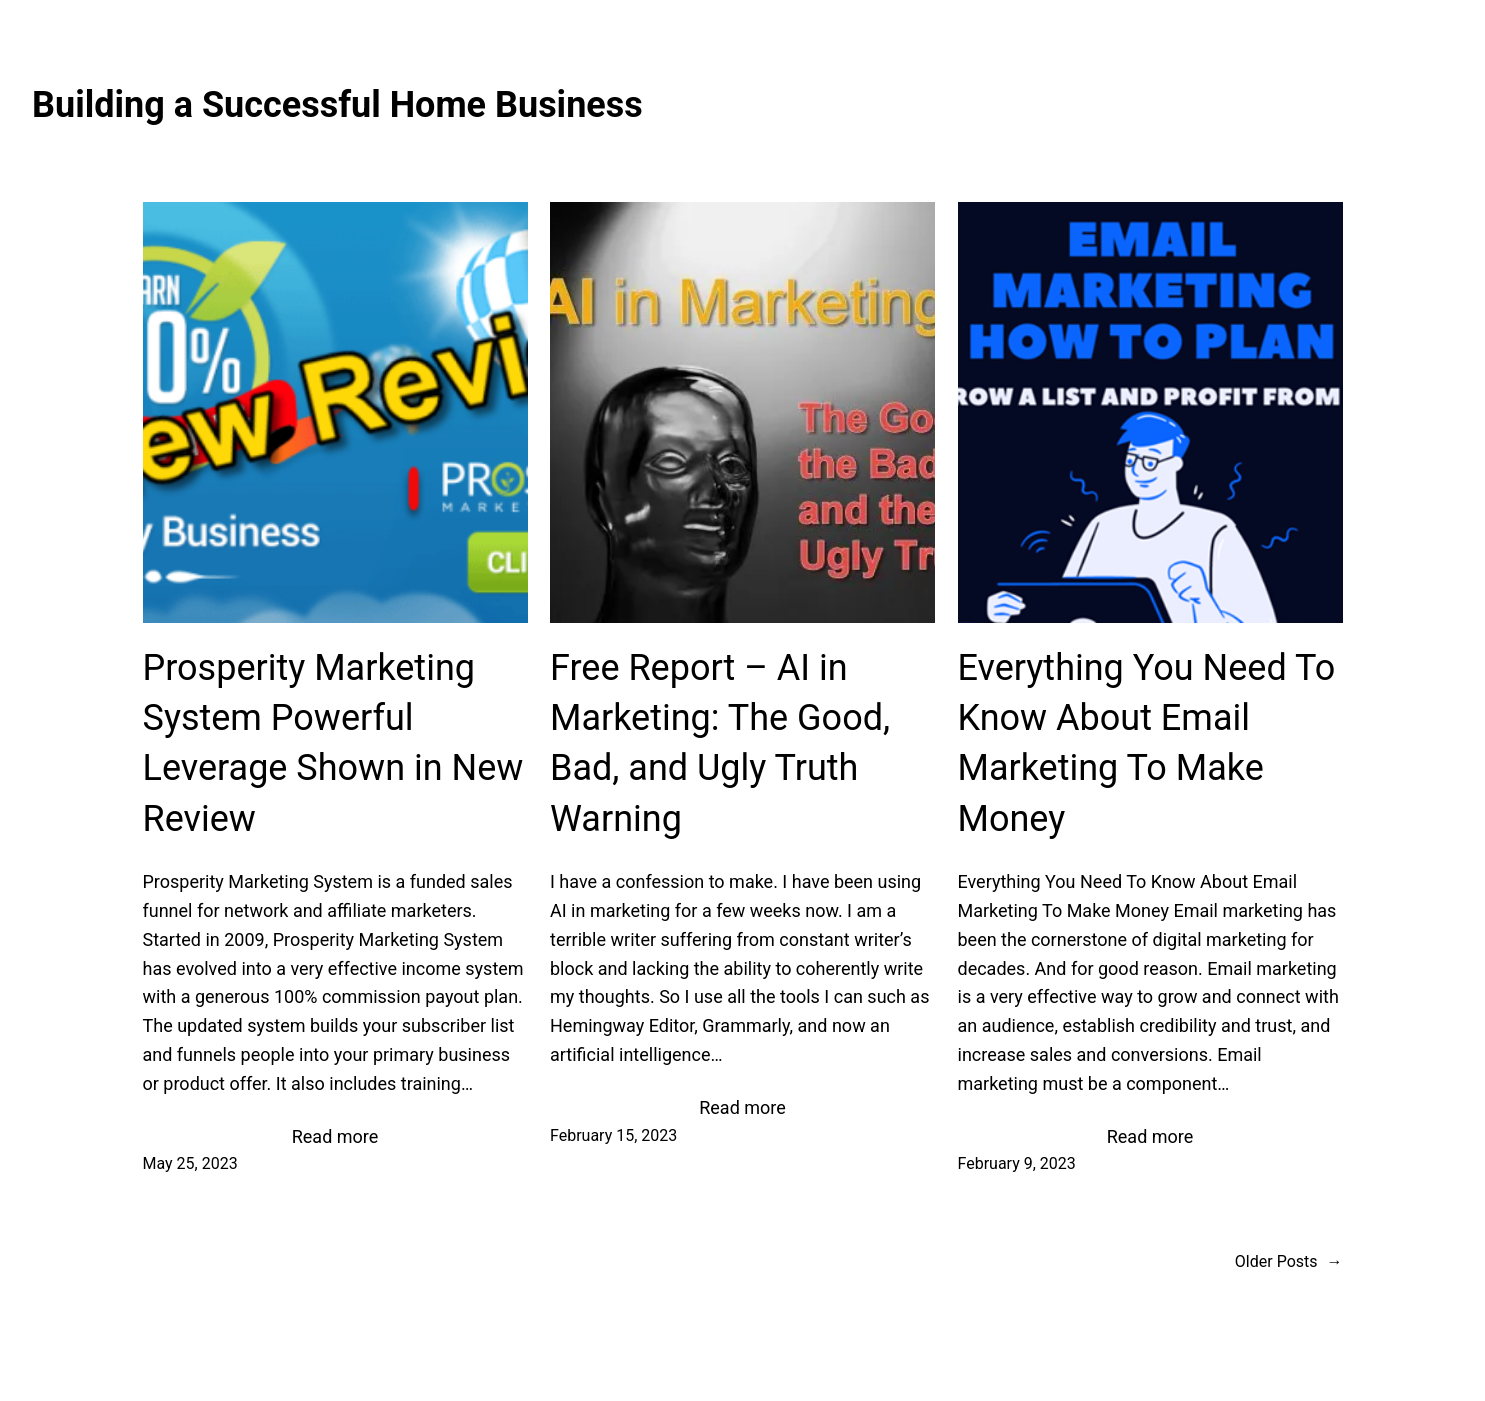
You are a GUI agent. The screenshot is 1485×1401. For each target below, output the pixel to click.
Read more (335, 1137)
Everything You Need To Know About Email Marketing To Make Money (1147, 743)
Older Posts (1289, 1262)
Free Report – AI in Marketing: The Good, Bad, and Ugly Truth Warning (720, 743)
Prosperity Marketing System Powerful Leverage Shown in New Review (333, 743)
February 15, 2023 (613, 1135)
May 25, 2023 (190, 1163)
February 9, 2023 (1017, 1163)
